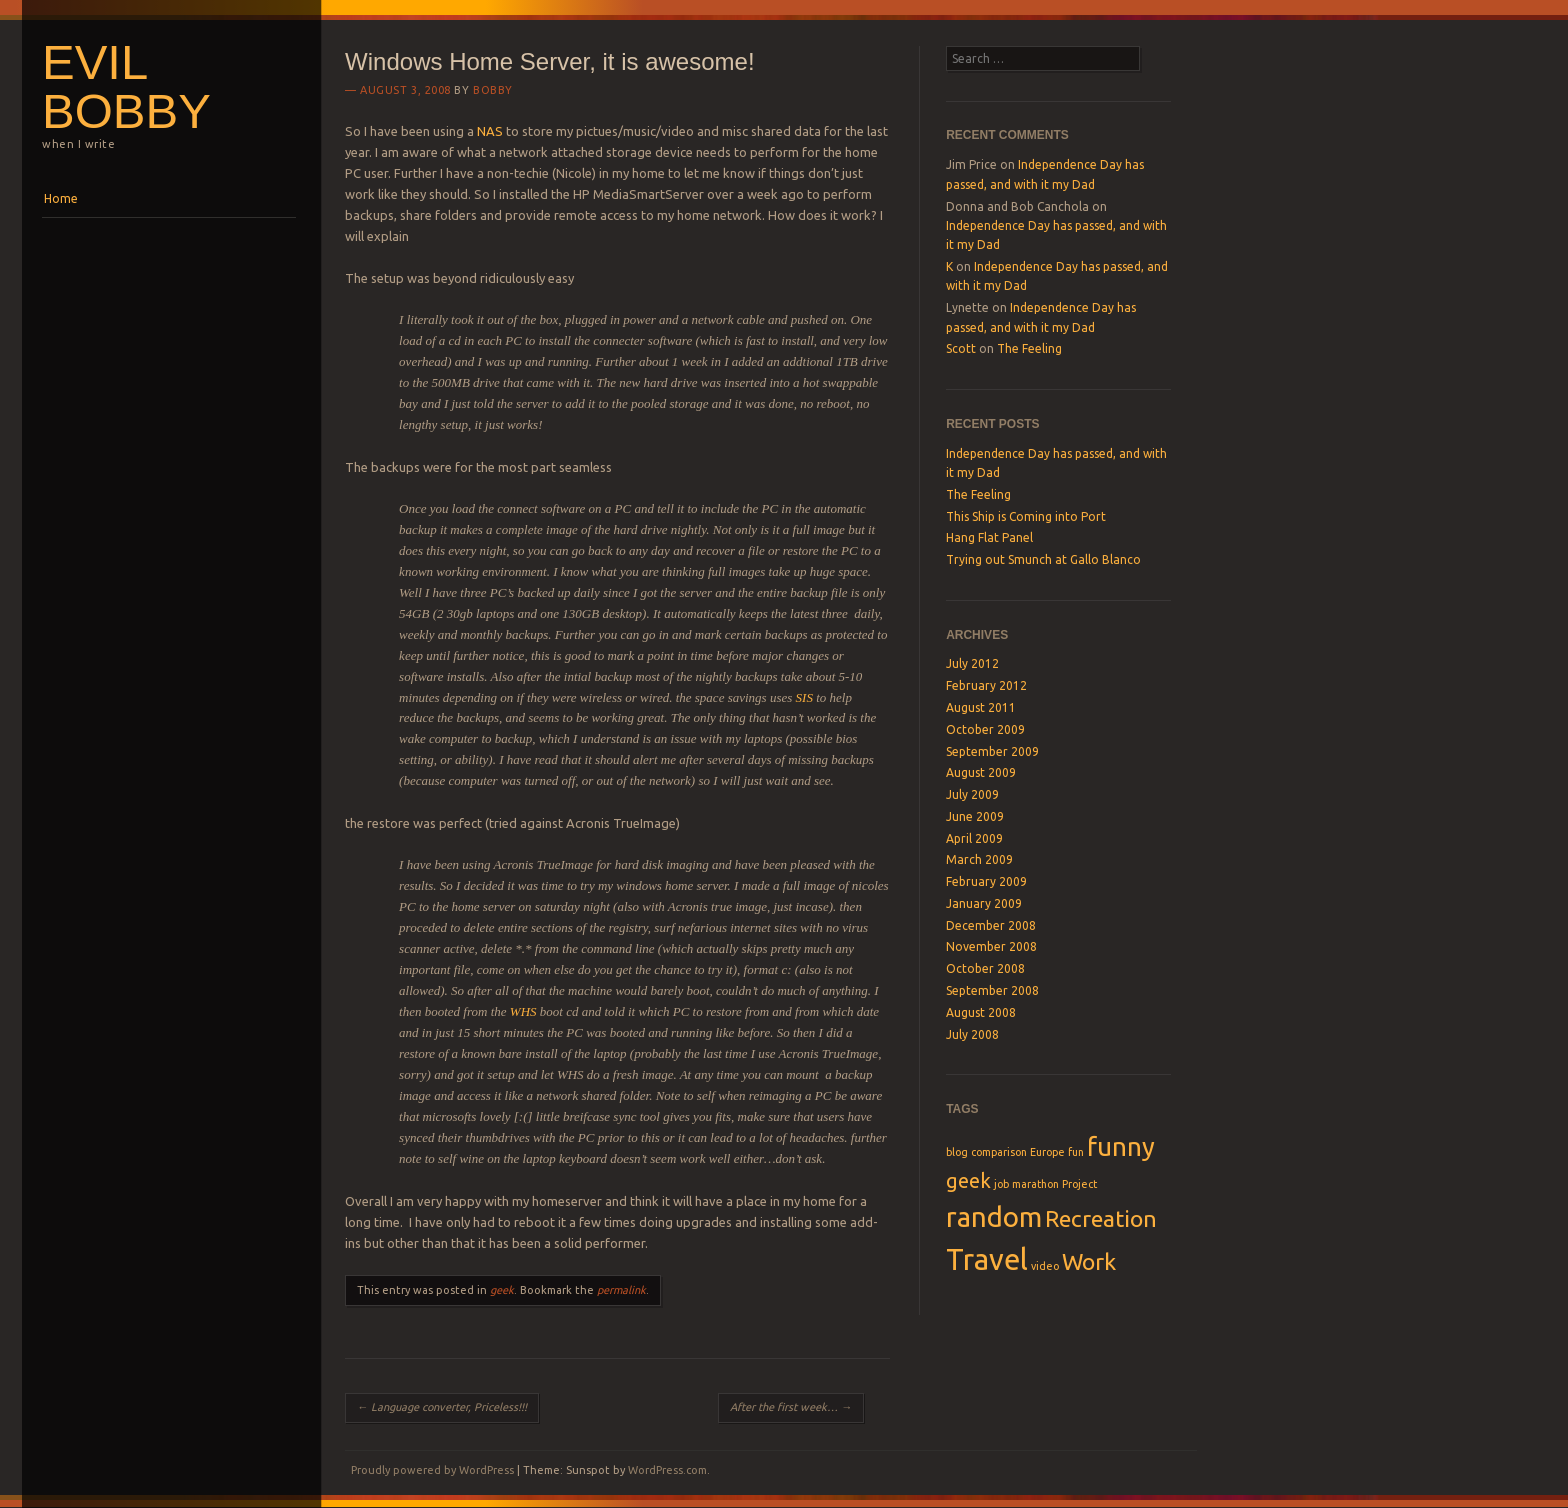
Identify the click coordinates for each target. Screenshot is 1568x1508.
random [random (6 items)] (994, 1216)
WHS (523, 1011)
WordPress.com (667, 1470)
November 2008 (991, 946)
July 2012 (972, 663)
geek (502, 1290)
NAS (491, 131)
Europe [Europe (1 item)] (1047, 1152)
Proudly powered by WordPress (432, 1470)
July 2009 (972, 794)
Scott (961, 348)
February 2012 (986, 685)
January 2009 (984, 903)
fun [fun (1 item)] (1076, 1152)
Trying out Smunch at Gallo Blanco (1043, 559)
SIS (804, 697)
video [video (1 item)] (1045, 1266)
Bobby (493, 90)
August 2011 (981, 707)
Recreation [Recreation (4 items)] (1101, 1218)
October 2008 (985, 968)
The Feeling (1029, 348)
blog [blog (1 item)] (957, 1152)
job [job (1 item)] (1001, 1184)
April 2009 (974, 838)
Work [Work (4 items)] (1089, 1261)
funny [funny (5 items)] (1121, 1146)
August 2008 (981, 1012)
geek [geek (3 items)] (968, 1180)
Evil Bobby (126, 86)
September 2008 (992, 990)
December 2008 (991, 925)
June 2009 (975, 816)
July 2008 (972, 1034)
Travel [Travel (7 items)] (987, 1259)
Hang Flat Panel (989, 537)
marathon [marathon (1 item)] (1035, 1184)
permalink (621, 1290)
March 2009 (979, 859)
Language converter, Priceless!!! (442, 1407)
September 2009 (992, 751)
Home (61, 198)
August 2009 (981, 772)
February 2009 (986, 881)
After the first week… (791, 1407)
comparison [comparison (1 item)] (999, 1152)
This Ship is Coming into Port (1026, 516)
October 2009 (985, 729)
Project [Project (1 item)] (1079, 1184)
